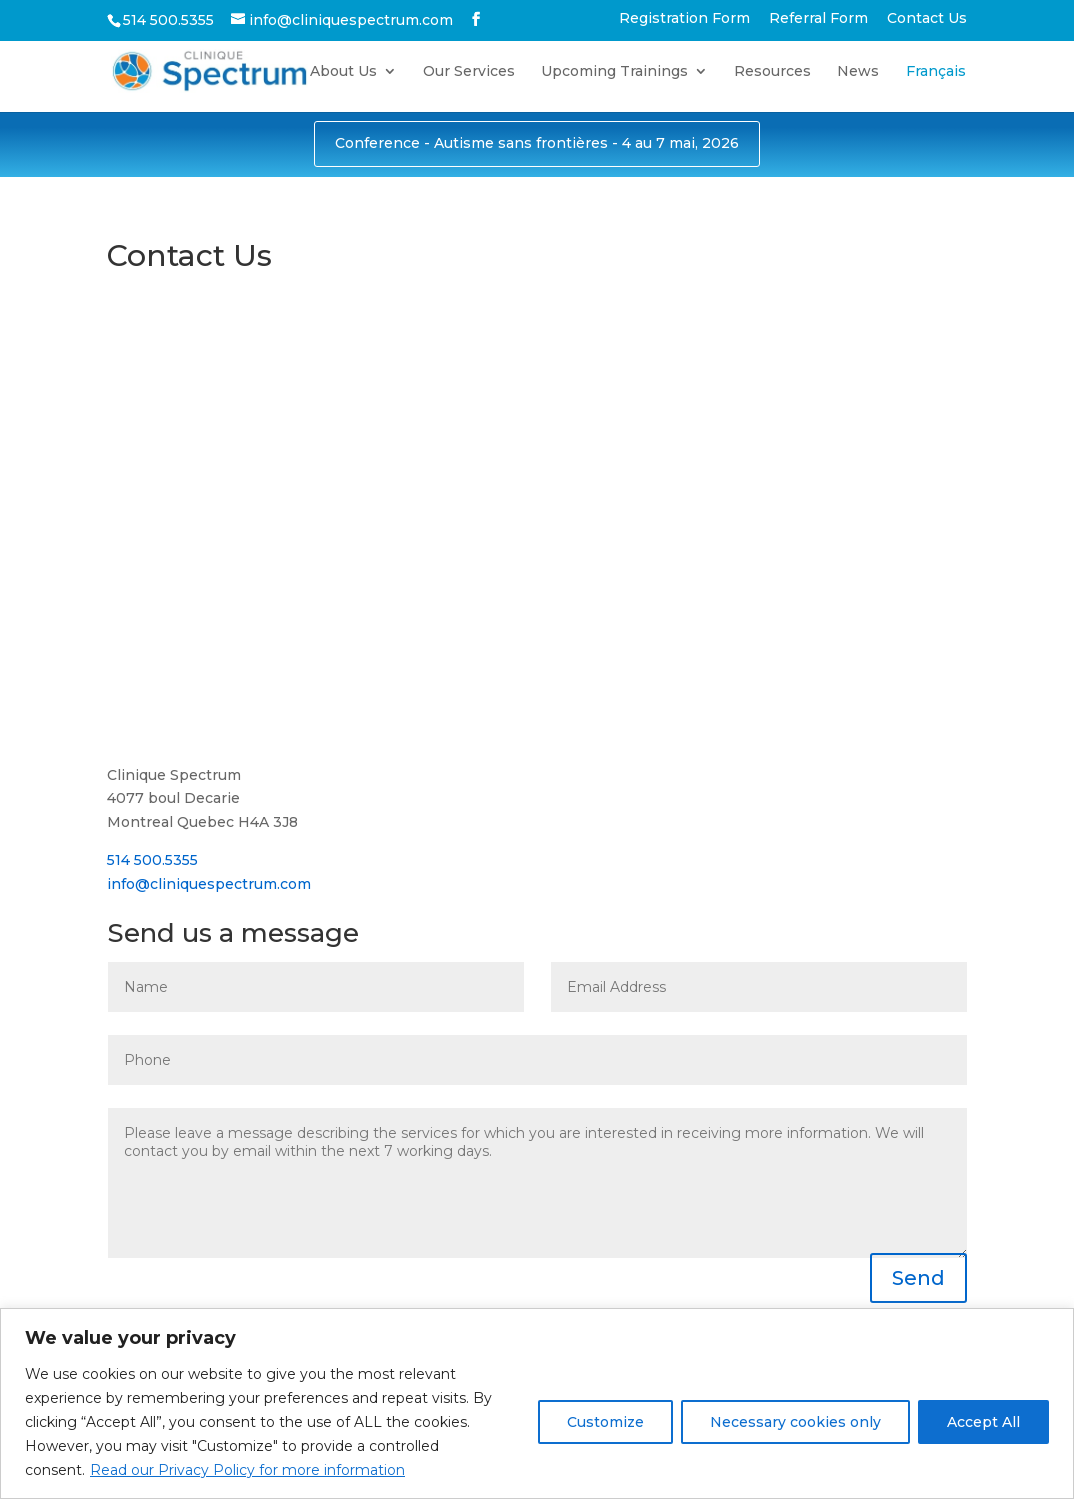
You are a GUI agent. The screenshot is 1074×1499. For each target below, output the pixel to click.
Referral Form (818, 19)
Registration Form (684, 19)
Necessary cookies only (795, 1422)
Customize (605, 1422)
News (858, 72)
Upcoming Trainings (614, 72)
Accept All (983, 1422)
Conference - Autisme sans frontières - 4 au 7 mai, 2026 (537, 143)
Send (918, 1278)
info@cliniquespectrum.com (209, 884)
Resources (772, 72)
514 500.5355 (152, 860)
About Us (343, 72)
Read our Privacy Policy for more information (247, 1470)
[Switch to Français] (936, 87)
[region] (537, 1403)
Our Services (469, 72)
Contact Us (927, 19)
